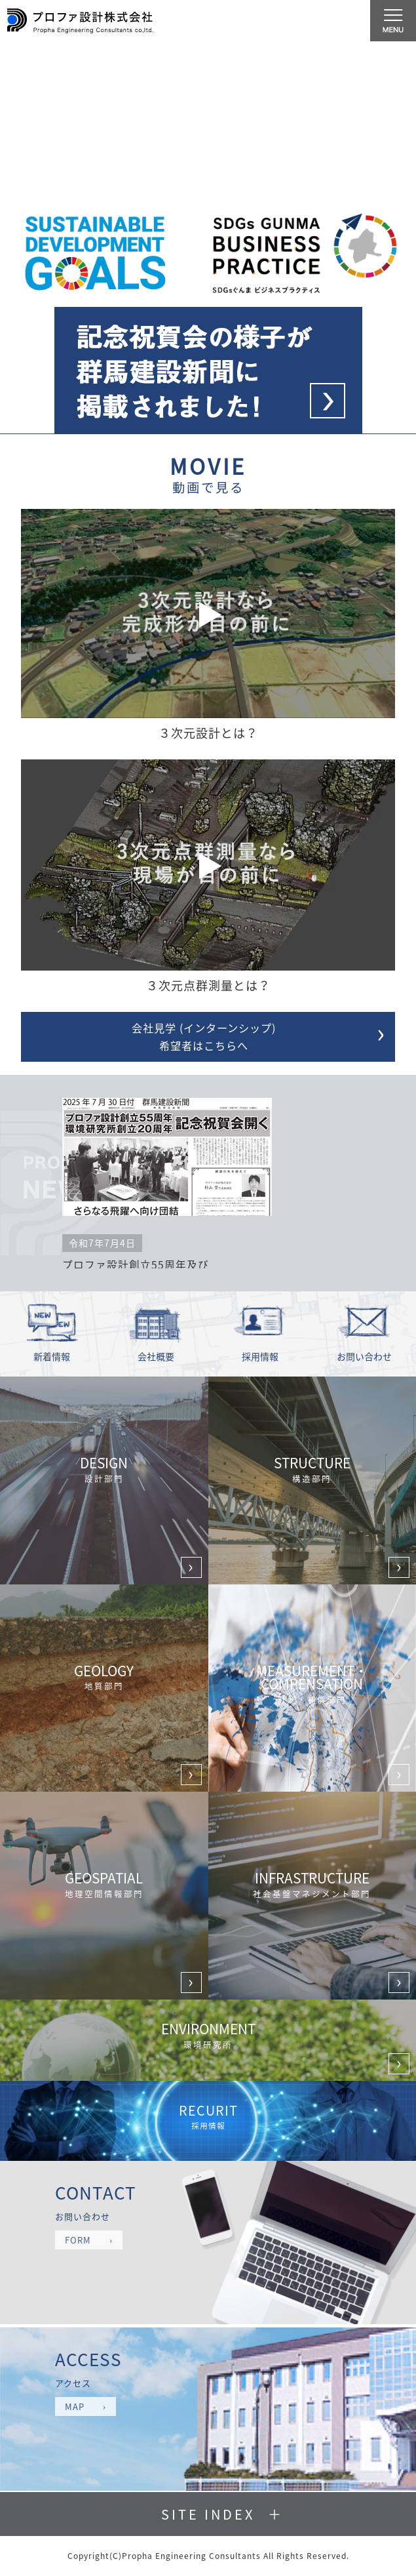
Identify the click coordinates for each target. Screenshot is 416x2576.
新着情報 (51, 1356)
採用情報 (260, 1356)
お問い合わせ (364, 1356)
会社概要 (156, 1356)
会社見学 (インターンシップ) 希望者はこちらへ (204, 1036)
